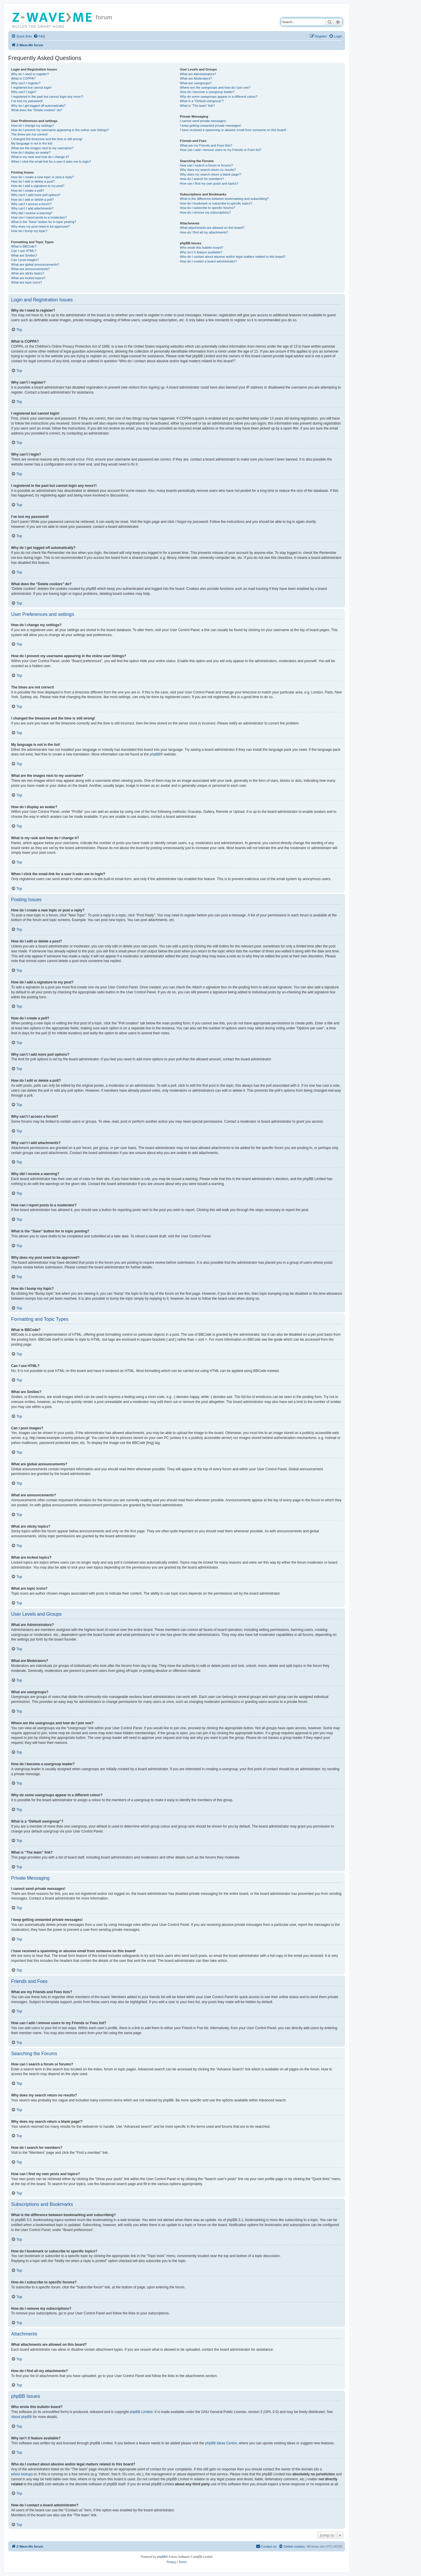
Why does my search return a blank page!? (210, 174)
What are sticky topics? (27, 273)
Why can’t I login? (24, 92)
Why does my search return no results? (208, 169)
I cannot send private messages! (203, 121)
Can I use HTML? (23, 251)
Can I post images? (25, 260)
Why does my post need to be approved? (40, 226)
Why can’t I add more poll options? (36, 195)
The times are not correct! (29, 134)
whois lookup (21, 2474)
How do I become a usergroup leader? (207, 92)
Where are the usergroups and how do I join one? (215, 87)
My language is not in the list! (32, 143)
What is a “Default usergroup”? (202, 101)
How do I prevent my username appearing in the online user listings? (60, 130)
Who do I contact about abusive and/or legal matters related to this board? (232, 256)
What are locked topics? (28, 278)
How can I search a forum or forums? (206, 165)
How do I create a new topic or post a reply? (42, 177)
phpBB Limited (141, 2412)
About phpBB (21, 2417)
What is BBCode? (24, 246)
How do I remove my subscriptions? (205, 212)
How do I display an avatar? (31, 152)
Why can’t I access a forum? (31, 204)
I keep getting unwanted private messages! (210, 125)
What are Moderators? (196, 78)
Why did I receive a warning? (31, 213)
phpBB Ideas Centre (221, 2443)
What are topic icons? (26, 282)
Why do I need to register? (30, 74)
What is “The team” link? (197, 105)
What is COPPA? (23, 78)
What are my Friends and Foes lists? (206, 145)
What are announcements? (30, 269)
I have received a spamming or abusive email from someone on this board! (233, 130)
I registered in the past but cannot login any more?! (47, 96)
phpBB (155, 754)
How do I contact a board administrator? (208, 261)
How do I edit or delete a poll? (32, 199)
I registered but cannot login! (31, 87)
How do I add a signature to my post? (37, 186)
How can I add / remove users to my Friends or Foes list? (220, 150)
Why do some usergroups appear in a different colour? (218, 96)
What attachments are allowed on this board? (212, 227)
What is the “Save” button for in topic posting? (43, 222)
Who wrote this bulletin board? (201, 247)
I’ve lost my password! (27, 101)
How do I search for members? (202, 179)
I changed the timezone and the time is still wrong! (46, 139)
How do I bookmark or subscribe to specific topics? (216, 203)
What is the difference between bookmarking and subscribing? (224, 198)
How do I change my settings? (32, 125)
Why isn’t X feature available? (201, 252)
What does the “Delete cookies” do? (36, 110)
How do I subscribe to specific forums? (207, 207)
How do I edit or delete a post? (33, 181)
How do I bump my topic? (29, 231)
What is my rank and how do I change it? (40, 157)
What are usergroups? (196, 83)
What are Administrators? (198, 74)
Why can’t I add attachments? (32, 208)
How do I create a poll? (27, 190)
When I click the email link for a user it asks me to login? (51, 161)
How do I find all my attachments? (204, 232)
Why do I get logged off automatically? (38, 105)
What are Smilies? (24, 255)
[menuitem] (39, 36)
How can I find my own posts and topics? (209, 183)
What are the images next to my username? (42, 148)
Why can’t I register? (25, 83)
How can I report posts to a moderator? (39, 217)
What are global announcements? (35, 264)
